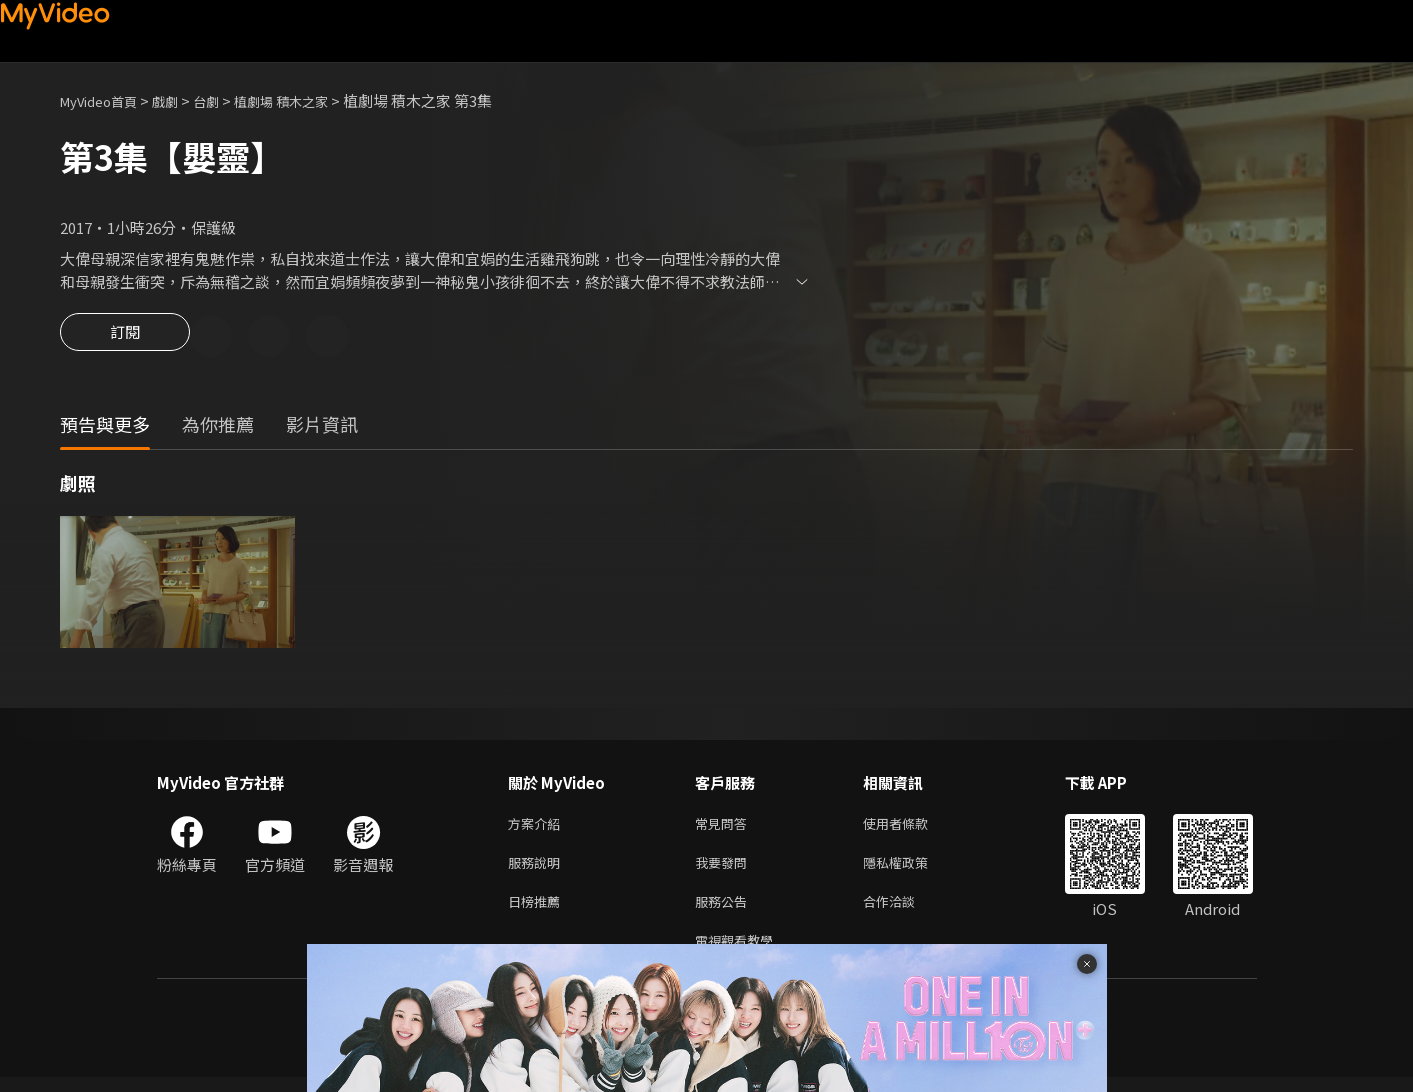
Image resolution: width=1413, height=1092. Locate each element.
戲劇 (181, 100)
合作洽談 (905, 911)
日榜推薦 (538, 911)
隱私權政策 (912, 869)
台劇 (226, 100)
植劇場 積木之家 (310, 100)
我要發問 (725, 869)
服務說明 (538, 869)
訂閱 (125, 338)
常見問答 (725, 827)
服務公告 (725, 911)
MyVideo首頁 (105, 100)
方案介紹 (538, 827)
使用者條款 (912, 827)
